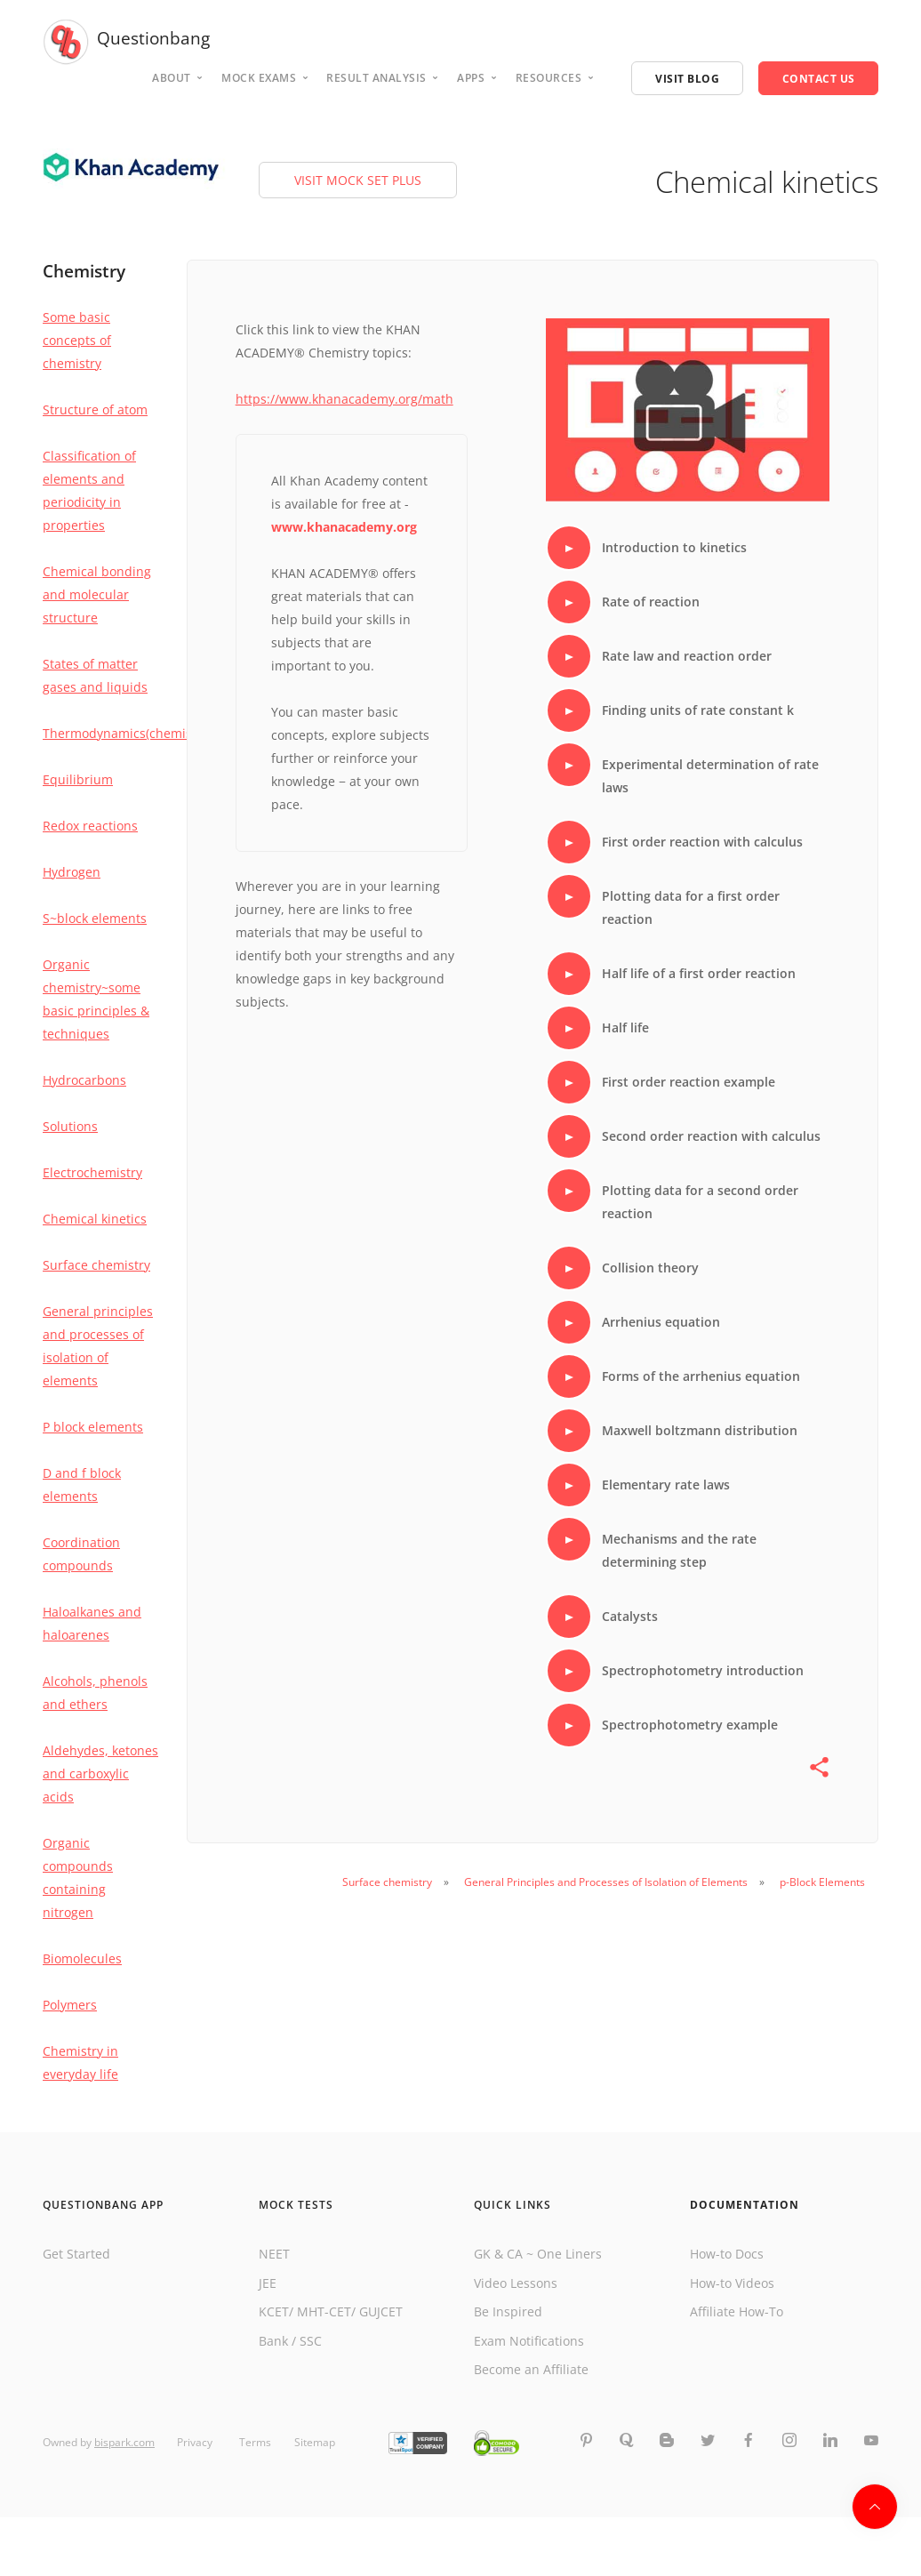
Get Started (76, 2253)
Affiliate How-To (736, 2311)
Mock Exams (258, 77)
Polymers (70, 2004)
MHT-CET (324, 2311)
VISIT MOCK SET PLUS (357, 180)
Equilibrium (78, 779)
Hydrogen (71, 871)
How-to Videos (732, 2283)
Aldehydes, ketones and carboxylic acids (100, 1773)
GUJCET (381, 2311)
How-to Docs (727, 2253)
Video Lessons (515, 2283)
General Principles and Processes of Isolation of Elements (606, 1882)
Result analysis (376, 77)
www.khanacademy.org (344, 526)
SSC (311, 2340)
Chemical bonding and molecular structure (97, 594)
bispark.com (124, 2443)
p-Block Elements (822, 1882)
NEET (274, 2253)
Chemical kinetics (95, 1218)
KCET (274, 2311)
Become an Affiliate (531, 2369)
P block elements (93, 1426)
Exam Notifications (529, 2340)
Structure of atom (95, 409)
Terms (255, 2443)
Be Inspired (508, 2311)
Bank (273, 2340)
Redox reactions (90, 825)
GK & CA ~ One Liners (538, 2253)
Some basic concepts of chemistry (77, 340)
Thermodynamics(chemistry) (127, 733)
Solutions (70, 1126)
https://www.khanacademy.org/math (344, 398)
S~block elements (95, 918)
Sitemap (314, 2443)
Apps (471, 77)
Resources (549, 77)
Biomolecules (82, 1958)
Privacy (196, 2443)
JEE (267, 2283)
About (171, 77)
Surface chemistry (96, 1264)
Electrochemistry (92, 1172)
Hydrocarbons (84, 1079)
